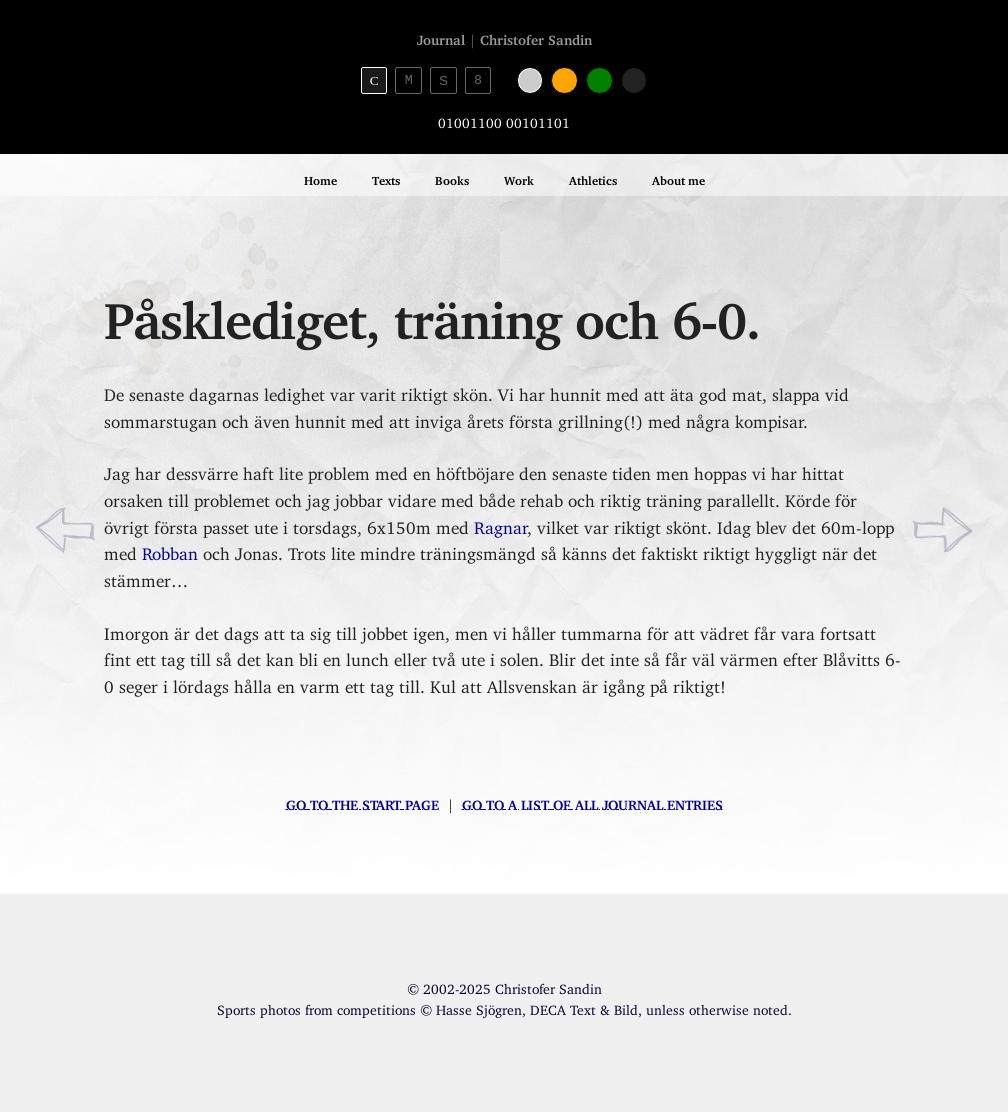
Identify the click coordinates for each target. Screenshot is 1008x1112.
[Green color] (599, 80)
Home (320, 177)
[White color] (530, 80)
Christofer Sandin (536, 36)
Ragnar (500, 523)
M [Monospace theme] (409, 80)
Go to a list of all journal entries (592, 801)
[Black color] (634, 80)
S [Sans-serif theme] (443, 80)
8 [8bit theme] (478, 80)
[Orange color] (564, 80)
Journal (441, 36)
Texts (386, 177)
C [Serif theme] (374, 80)
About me (678, 177)
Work (519, 177)
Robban (170, 549)
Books (452, 177)
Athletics (593, 177)
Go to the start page (362, 801)
